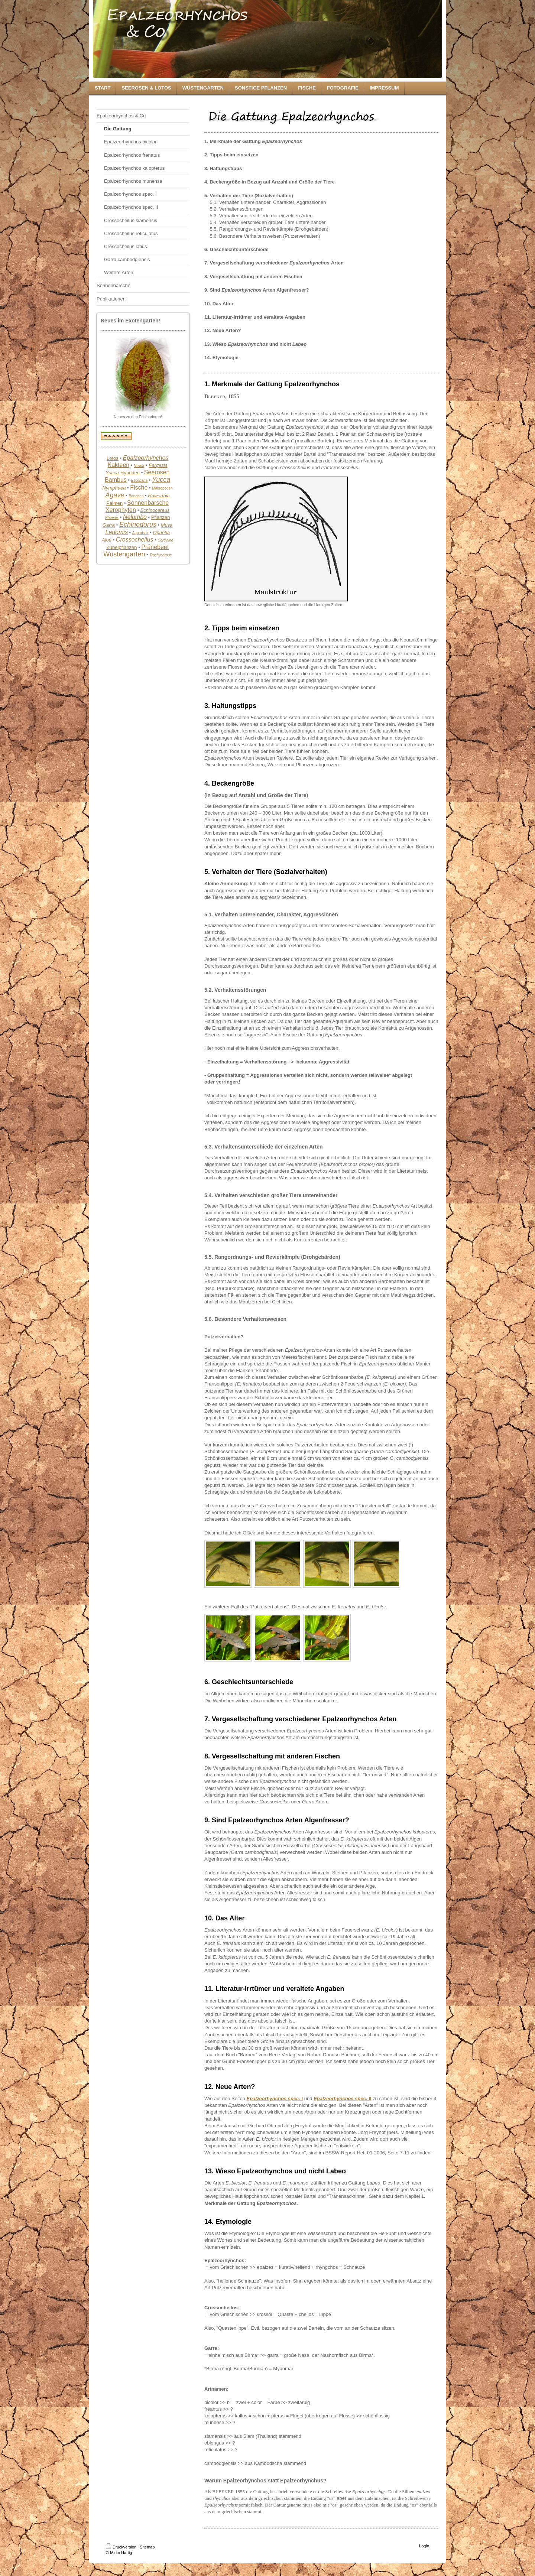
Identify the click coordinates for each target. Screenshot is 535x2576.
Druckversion (121, 2547)
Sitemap (147, 2547)
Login (424, 2546)
